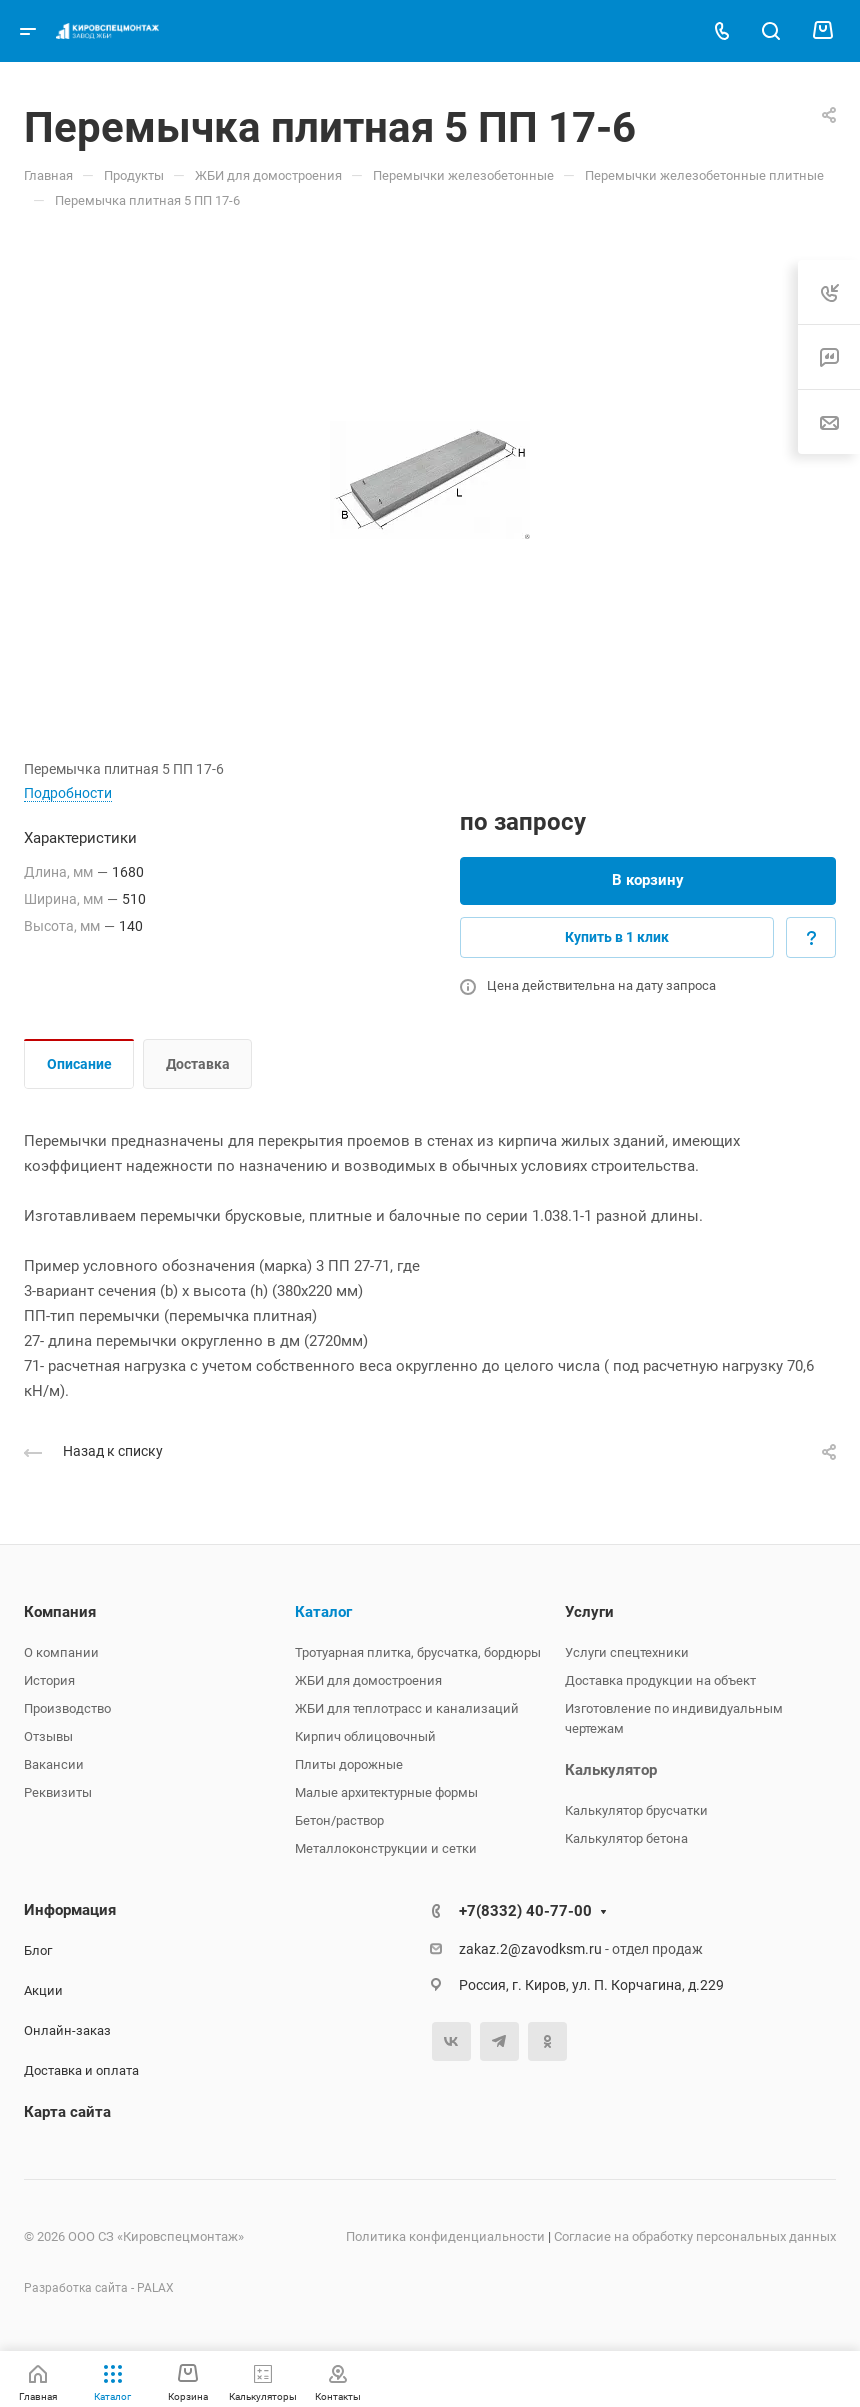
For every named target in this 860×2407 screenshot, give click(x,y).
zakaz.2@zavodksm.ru (530, 1949)
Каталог (323, 1612)
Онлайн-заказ (67, 2030)
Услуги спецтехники (627, 1652)
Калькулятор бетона (626, 1838)
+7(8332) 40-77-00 (525, 1911)
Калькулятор (611, 1770)
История (49, 1680)
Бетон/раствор (339, 1820)
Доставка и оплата (81, 2070)
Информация (70, 1910)
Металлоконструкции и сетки (386, 1848)
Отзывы (48, 1736)
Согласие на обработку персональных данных (695, 2236)
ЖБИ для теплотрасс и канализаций (407, 1708)
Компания (60, 1612)
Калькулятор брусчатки (636, 1810)
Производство (67, 1708)
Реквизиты (58, 1792)
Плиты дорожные (349, 1764)
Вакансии (54, 1764)
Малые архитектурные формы (386, 1792)
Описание (79, 1064)
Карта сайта (67, 2112)
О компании (61, 1652)
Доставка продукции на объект (660, 1680)
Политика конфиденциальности (445, 2236)
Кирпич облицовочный (365, 1736)
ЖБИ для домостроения (368, 1680)
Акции (43, 1990)
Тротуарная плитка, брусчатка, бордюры (418, 1652)
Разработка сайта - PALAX (99, 2288)
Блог (38, 1950)
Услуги (589, 1612)
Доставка (198, 1064)
